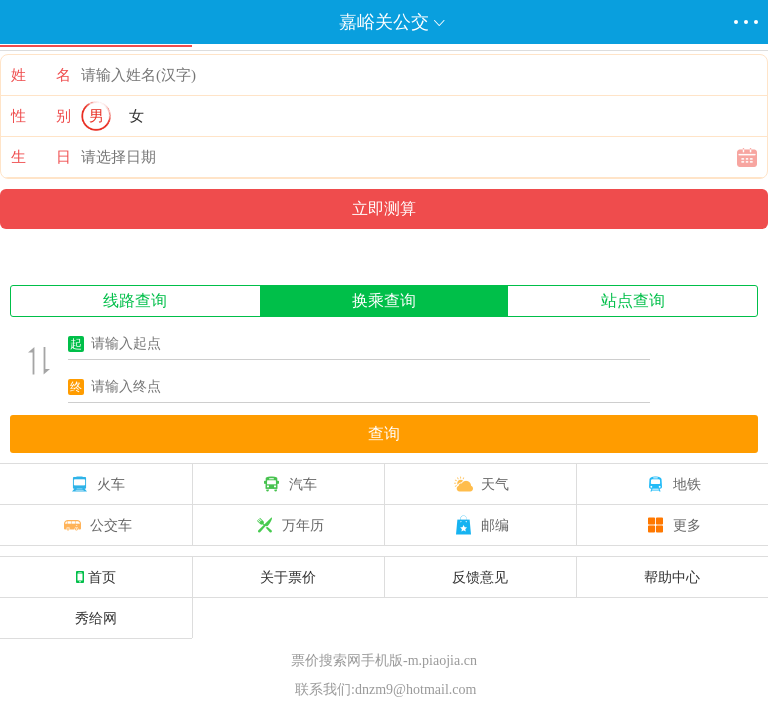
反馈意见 (480, 577)
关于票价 (288, 577)
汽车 (288, 484)
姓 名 (41, 75)
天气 (480, 484)
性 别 (41, 116)
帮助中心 (672, 577)
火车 (96, 484)
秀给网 (96, 618)
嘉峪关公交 (384, 22)
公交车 (96, 525)
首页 (96, 577)
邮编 (480, 525)
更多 (672, 525)
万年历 (288, 525)
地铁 (672, 484)
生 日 (41, 157)
